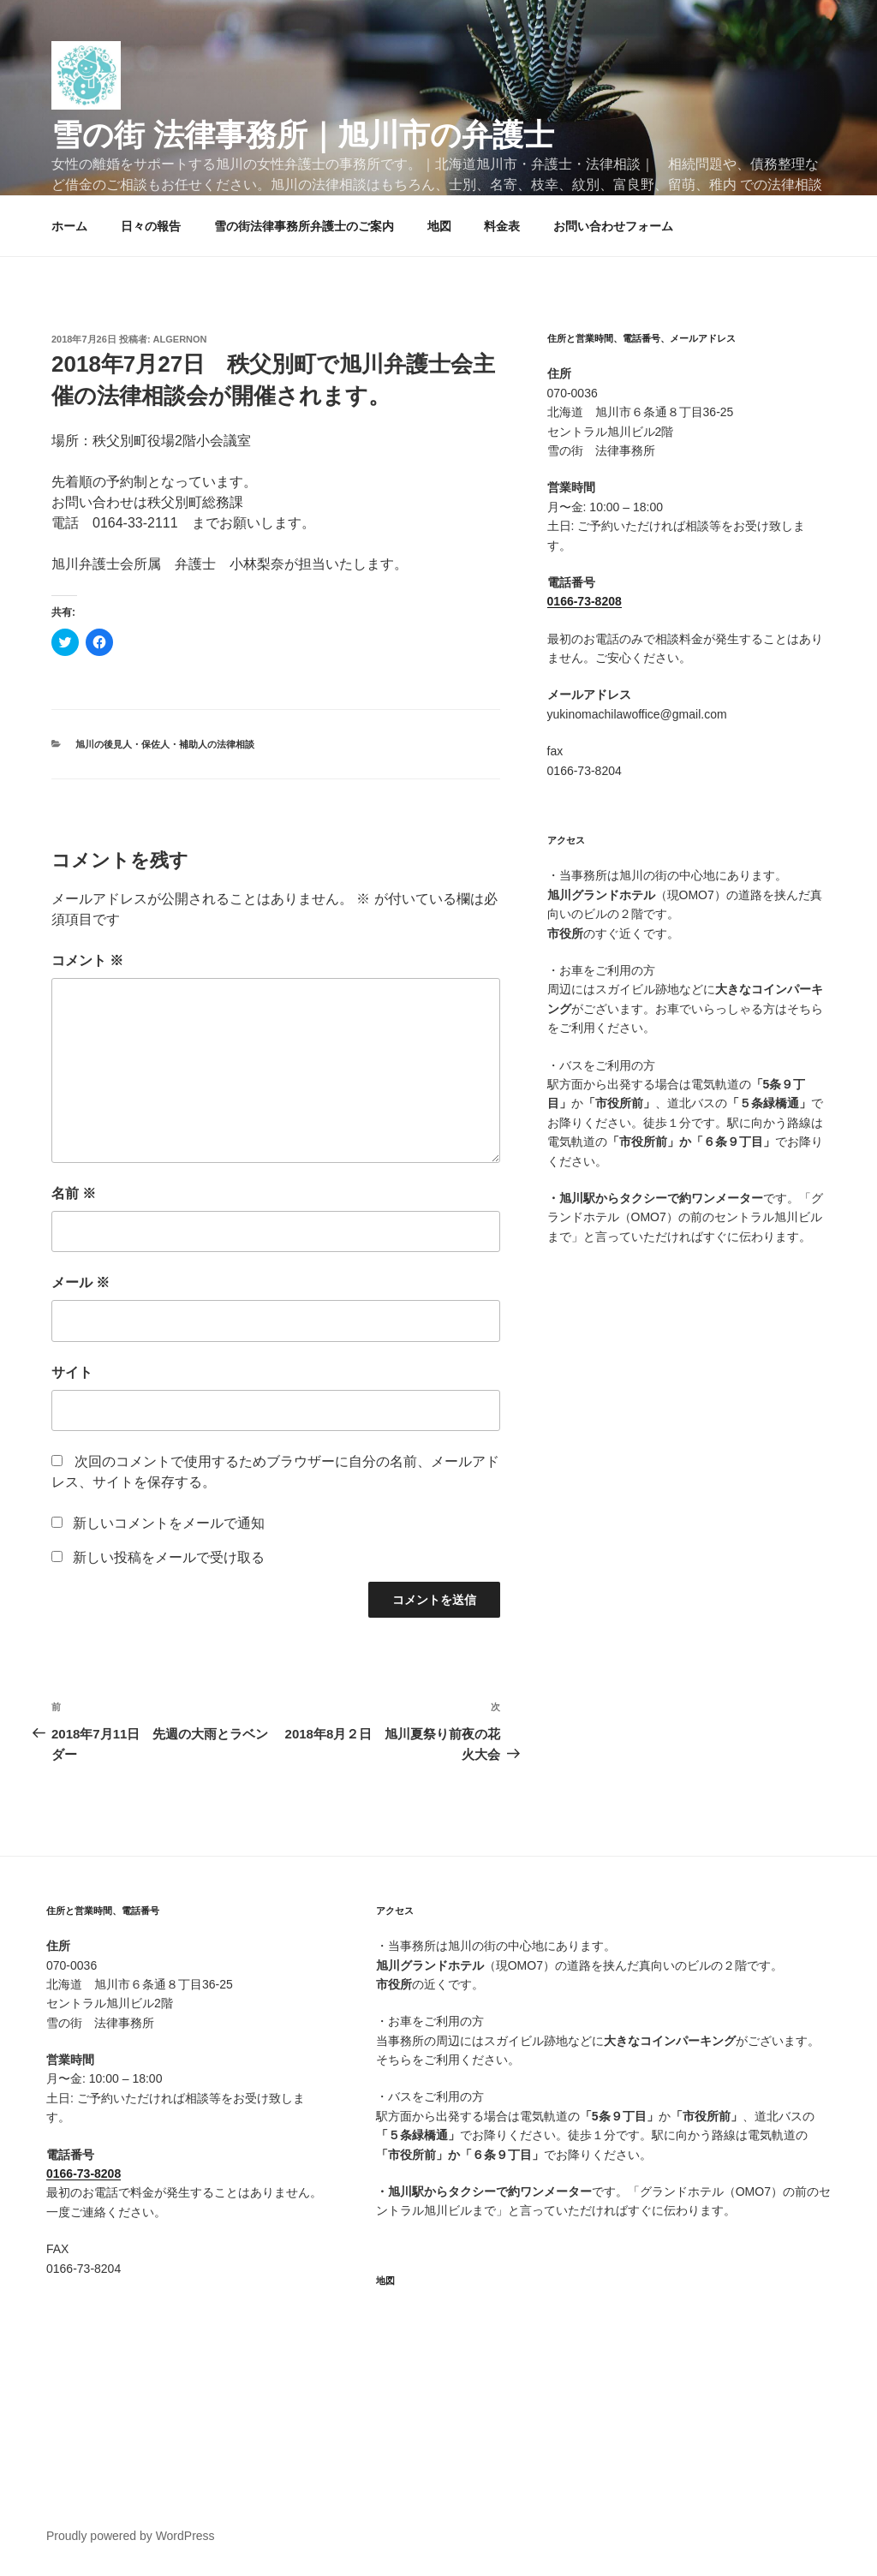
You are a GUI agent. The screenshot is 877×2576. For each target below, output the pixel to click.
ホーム (69, 226)
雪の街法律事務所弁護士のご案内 (304, 226)
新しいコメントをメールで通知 (169, 1523)
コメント (87, 960)
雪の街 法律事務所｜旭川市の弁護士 (302, 134)
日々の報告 (151, 226)
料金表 (502, 226)
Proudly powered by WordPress (130, 2536)
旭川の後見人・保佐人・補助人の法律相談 (164, 744)
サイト (71, 1372)
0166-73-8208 (584, 601)
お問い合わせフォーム (613, 226)
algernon (180, 339)
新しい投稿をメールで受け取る (169, 1557)
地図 (439, 226)
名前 (73, 1193)
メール (80, 1282)
